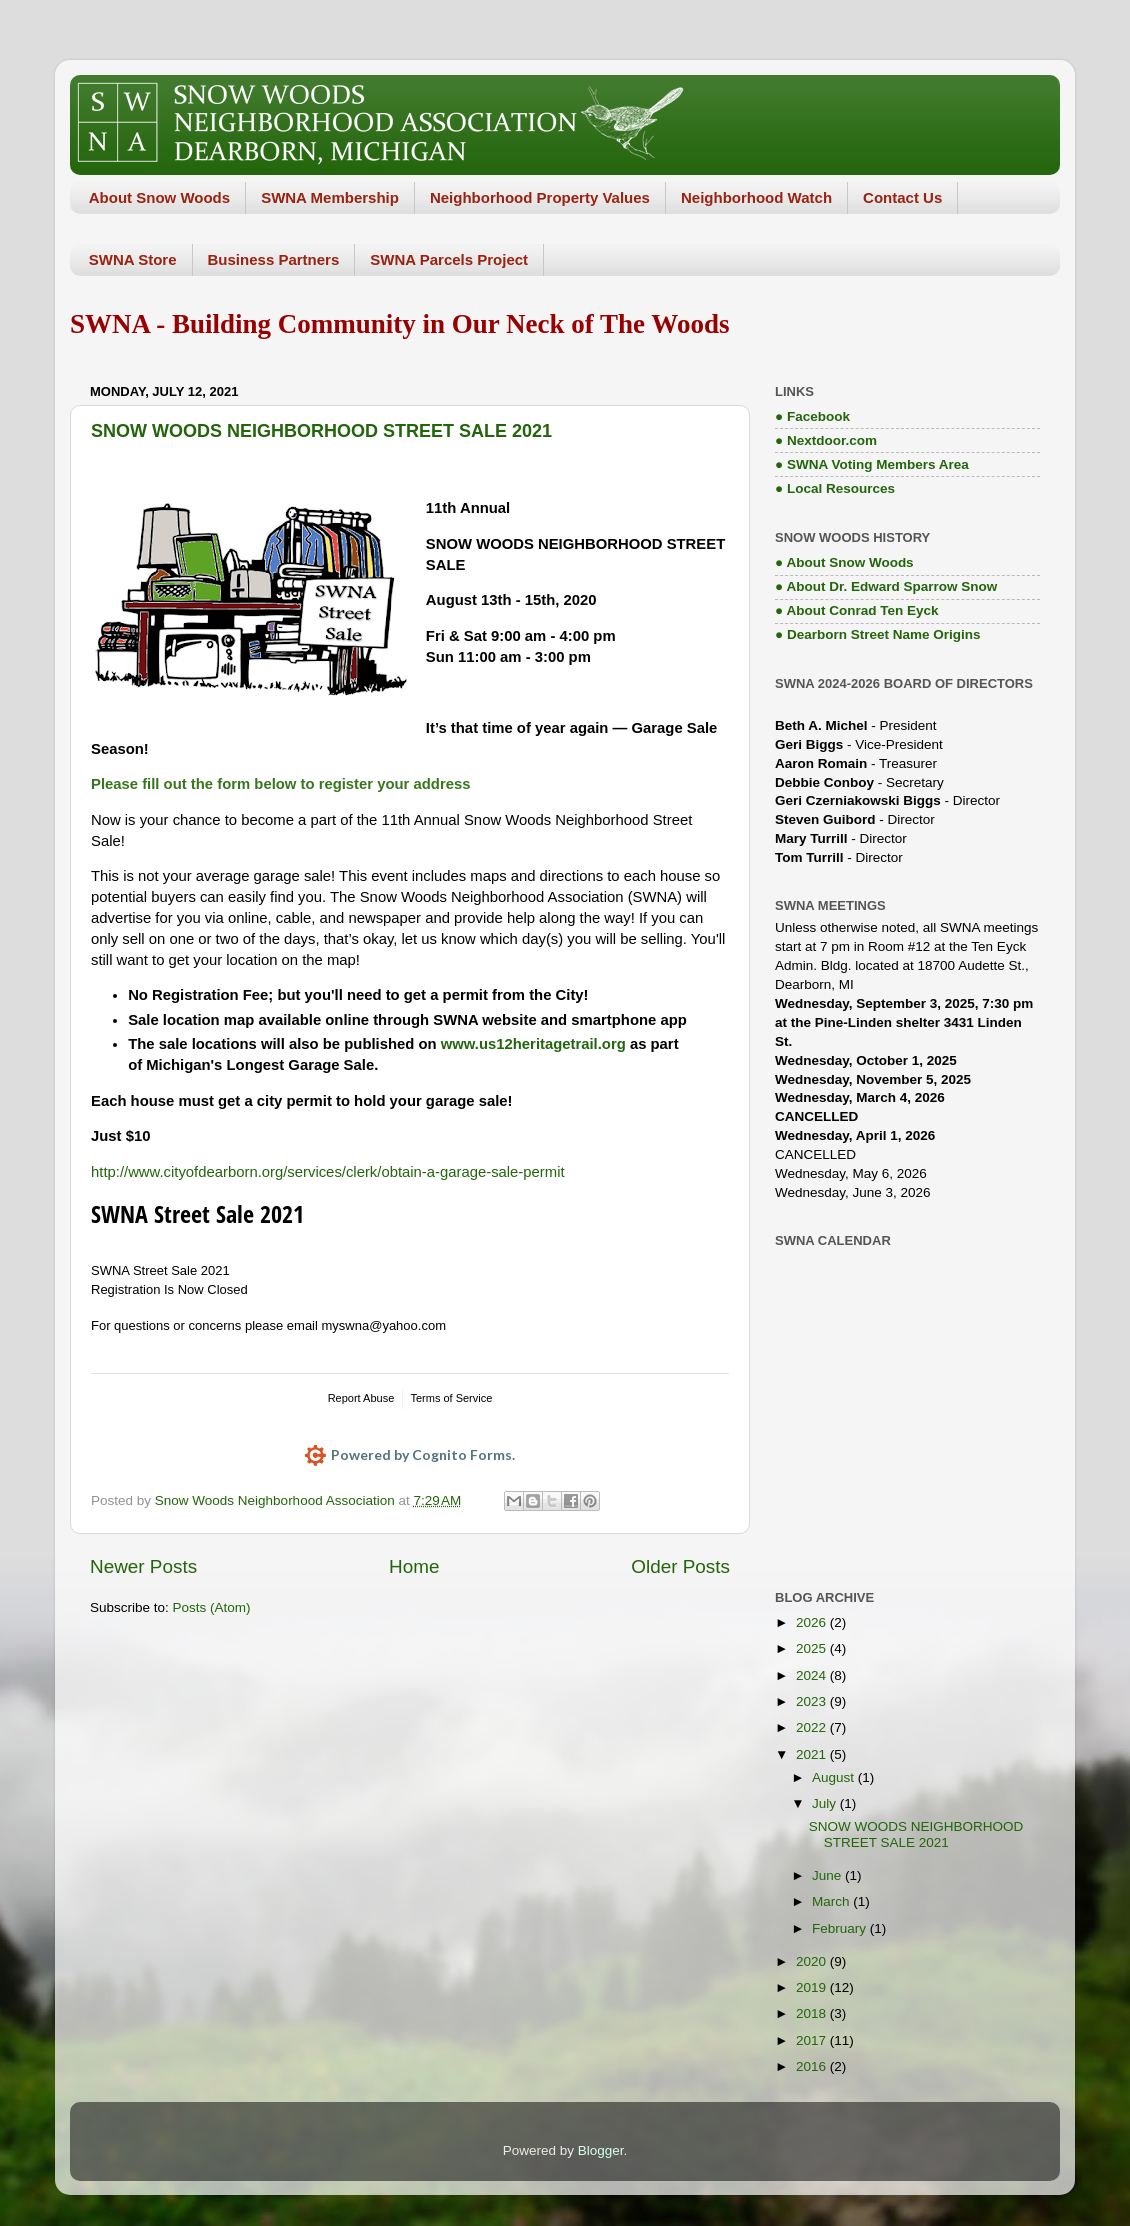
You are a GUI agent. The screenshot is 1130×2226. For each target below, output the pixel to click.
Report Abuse (361, 1398)
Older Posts (680, 1566)
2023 (813, 1701)
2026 (813, 1622)
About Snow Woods (159, 197)
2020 (813, 1961)
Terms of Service (451, 1398)
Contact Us (902, 197)
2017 (813, 2040)
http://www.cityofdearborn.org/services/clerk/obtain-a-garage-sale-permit (328, 1172)
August (835, 1777)
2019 (813, 1987)
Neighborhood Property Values (540, 197)
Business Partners (274, 259)
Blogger (601, 2150)
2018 (813, 2013)
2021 (813, 1754)
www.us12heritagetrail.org (533, 1044)
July (826, 1803)
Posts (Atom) (212, 1607)
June (828, 1875)
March (832, 1901)
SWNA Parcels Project (449, 259)
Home (414, 1566)
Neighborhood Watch (756, 197)
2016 (813, 2066)
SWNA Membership (330, 197)
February (841, 1928)
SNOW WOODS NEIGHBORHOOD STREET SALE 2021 (321, 431)
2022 (813, 1727)
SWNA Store (133, 259)
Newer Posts (143, 1566)
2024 (813, 1675)
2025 (813, 1648)
